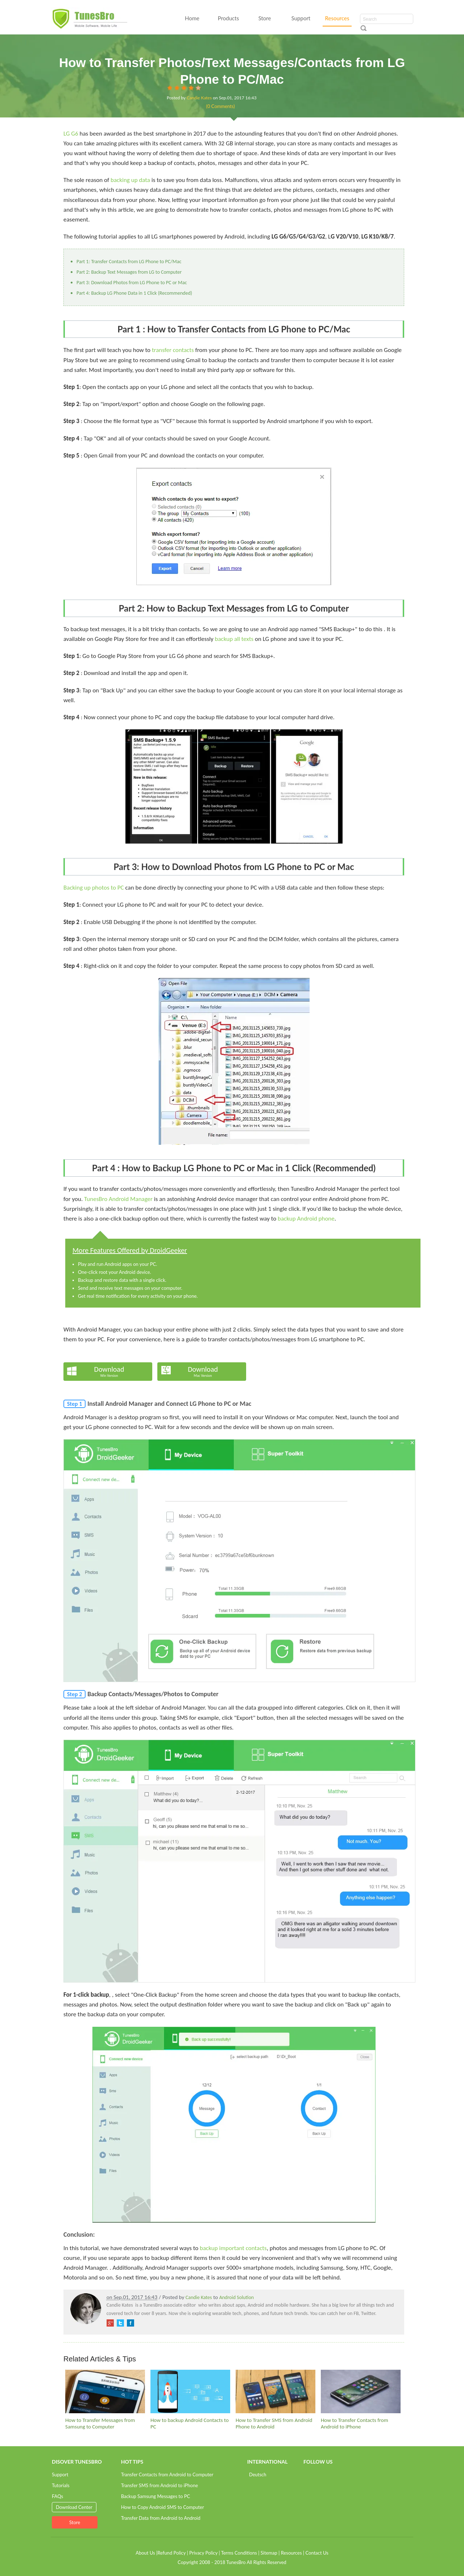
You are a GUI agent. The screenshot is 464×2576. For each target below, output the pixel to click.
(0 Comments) (220, 106)
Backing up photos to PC (93, 887)
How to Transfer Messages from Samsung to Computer (100, 2423)
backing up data (130, 180)
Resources (337, 18)
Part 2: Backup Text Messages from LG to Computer (129, 272)
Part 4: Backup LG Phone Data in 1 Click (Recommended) (134, 293)
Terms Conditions (239, 2553)
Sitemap (269, 2553)
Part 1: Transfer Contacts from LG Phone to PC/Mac (128, 261)
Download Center (74, 2507)
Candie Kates (199, 97)
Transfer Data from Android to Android (160, 2518)
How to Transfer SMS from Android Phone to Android (274, 2423)
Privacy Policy (203, 2553)
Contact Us (317, 2553)
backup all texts (234, 639)
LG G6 (70, 133)
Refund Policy (171, 2553)
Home (192, 18)
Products (228, 18)
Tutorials (61, 2485)
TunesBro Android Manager (118, 1199)
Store (264, 18)
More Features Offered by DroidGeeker (129, 1250)
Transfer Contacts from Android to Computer (167, 2474)
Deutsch (257, 2474)
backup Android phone (306, 1218)
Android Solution (236, 2297)
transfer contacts (173, 350)
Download (109, 1371)
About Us (145, 2553)
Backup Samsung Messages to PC (155, 2496)
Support (301, 18)
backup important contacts (233, 2248)
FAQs (57, 2496)
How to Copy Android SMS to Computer (162, 2507)
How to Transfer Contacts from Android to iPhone (354, 2423)
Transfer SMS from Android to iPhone (159, 2485)
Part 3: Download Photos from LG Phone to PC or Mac (131, 282)
